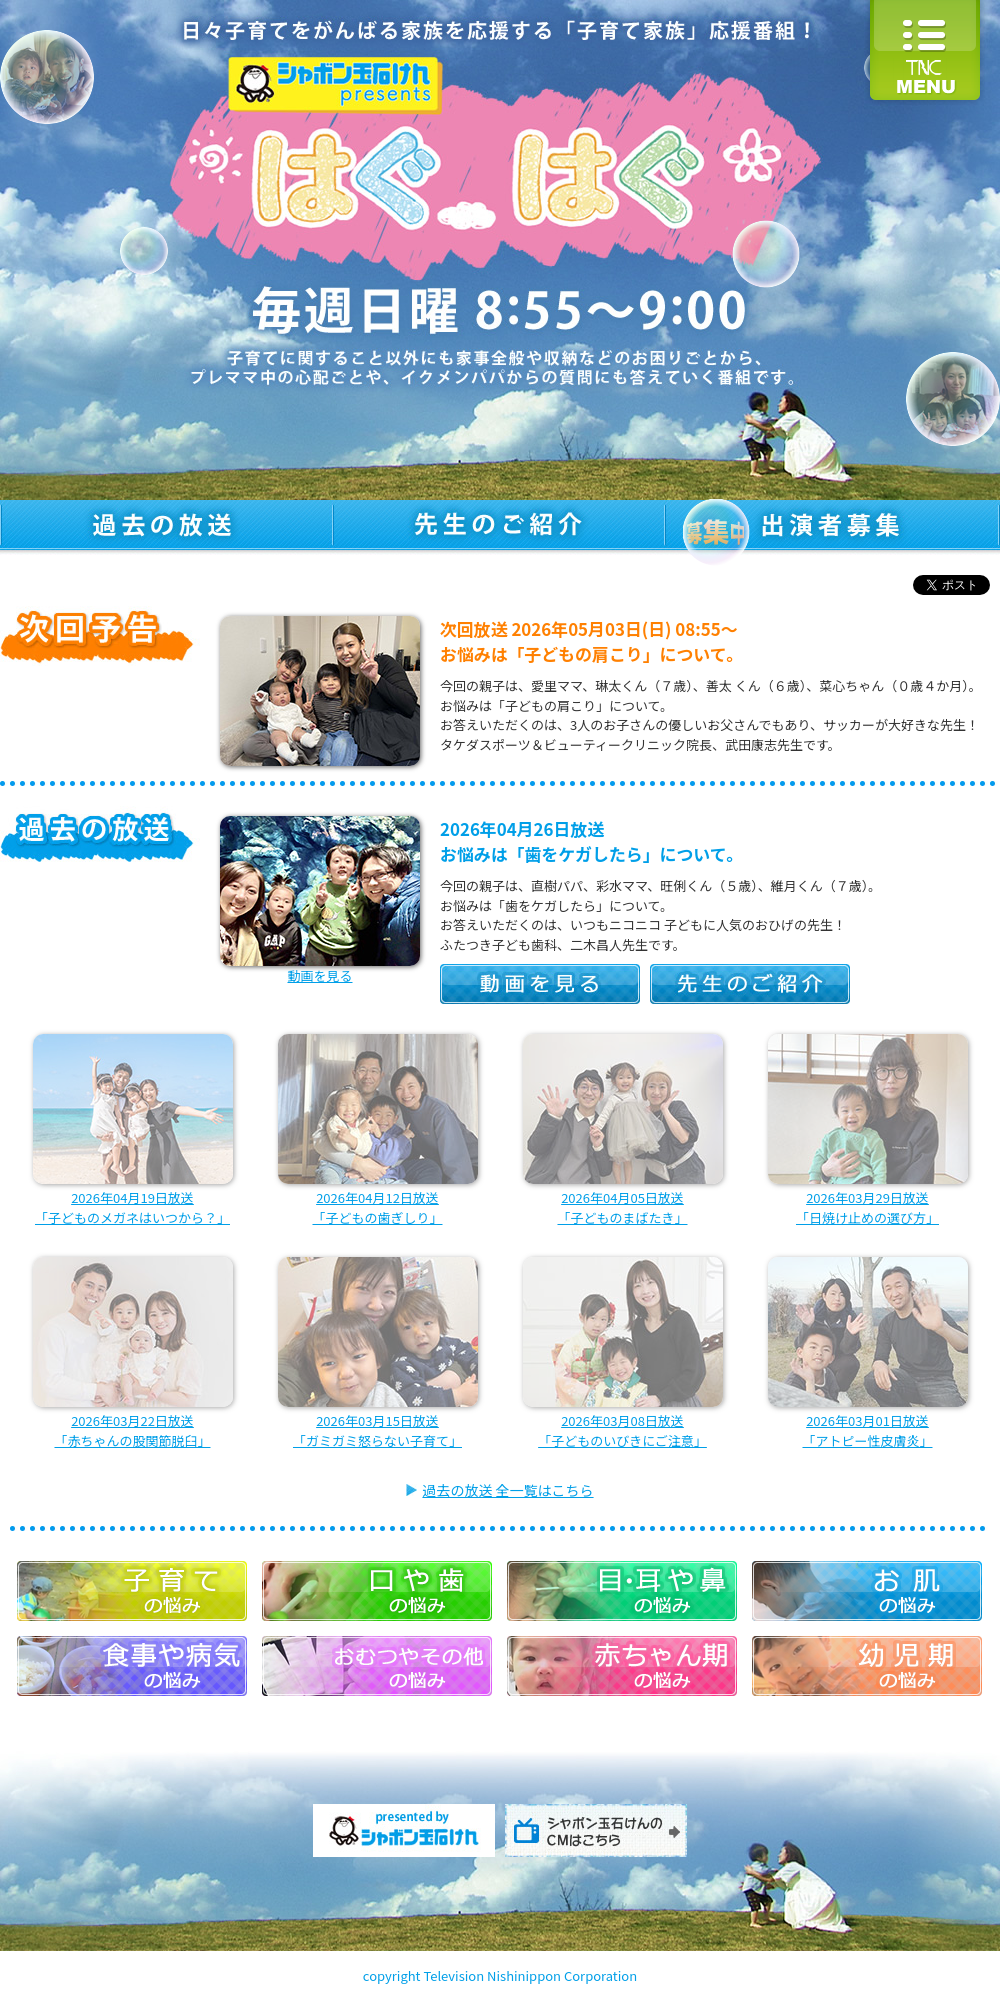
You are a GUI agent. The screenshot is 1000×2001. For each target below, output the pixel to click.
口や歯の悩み (377, 1591)
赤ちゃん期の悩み (622, 1666)
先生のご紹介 (499, 527)
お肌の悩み (867, 1591)
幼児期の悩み (867, 1666)
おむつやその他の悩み (377, 1666)
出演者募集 (833, 527)
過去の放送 (166, 527)
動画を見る (540, 984)
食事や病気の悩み (132, 1666)
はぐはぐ (500, 165)
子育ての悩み (132, 1591)
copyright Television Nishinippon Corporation (500, 1975)
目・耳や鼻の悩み (622, 1591)
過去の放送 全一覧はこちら (507, 1490)
